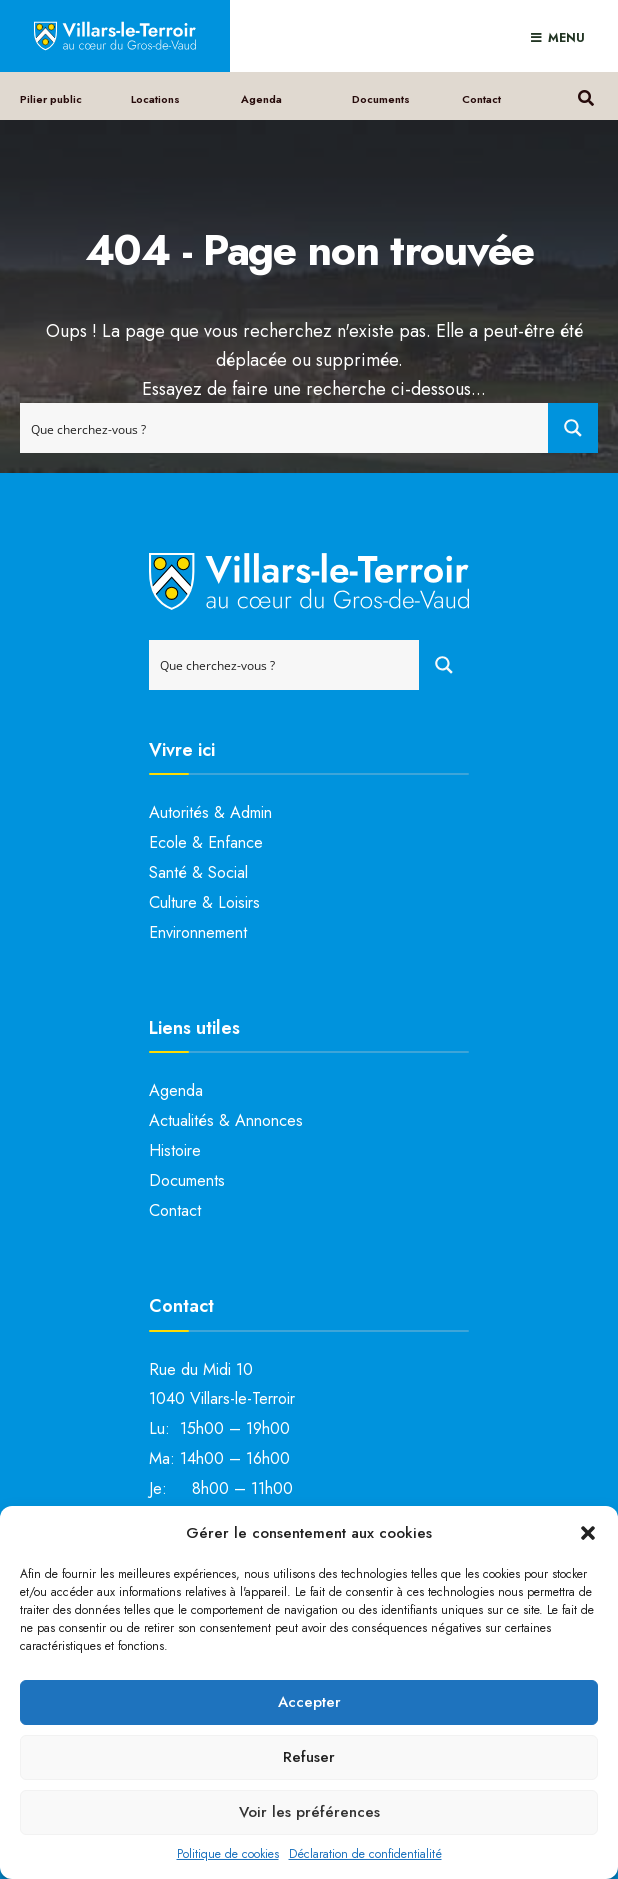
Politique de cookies (228, 1854)
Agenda (261, 99)
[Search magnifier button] (573, 428)
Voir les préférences (309, 1812)
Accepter (309, 1702)
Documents (381, 99)
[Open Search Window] (585, 95)
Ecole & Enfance (206, 842)
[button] (588, 1533)
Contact (481, 99)
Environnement (198, 932)
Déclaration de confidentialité (365, 1854)
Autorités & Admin (210, 812)
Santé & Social (198, 872)
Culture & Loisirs (204, 902)
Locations (155, 99)
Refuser (309, 1757)
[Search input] (285, 428)
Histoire (175, 1150)
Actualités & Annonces (226, 1120)
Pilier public (51, 99)
